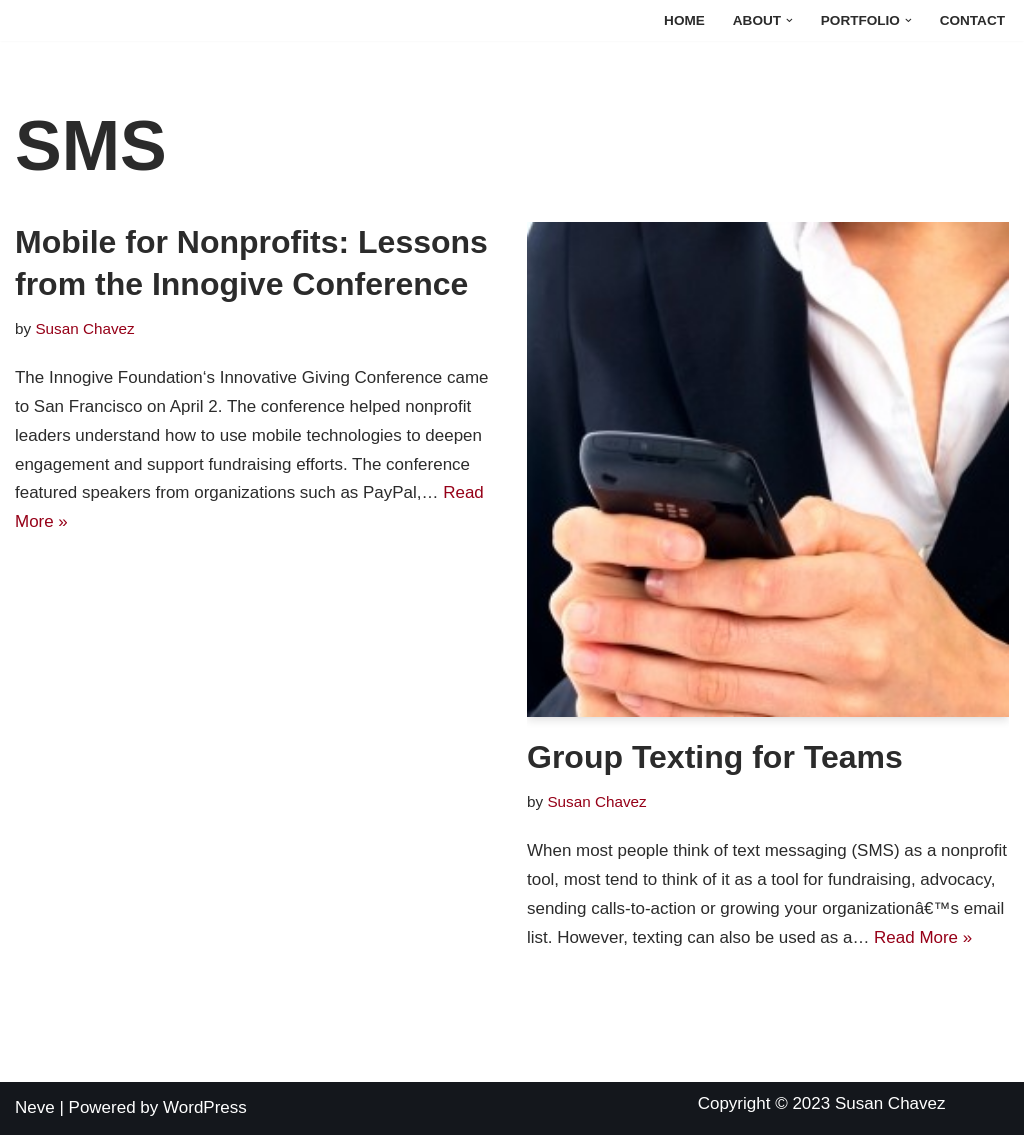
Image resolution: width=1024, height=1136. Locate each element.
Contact (972, 20)
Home (684, 20)
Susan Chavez (85, 328)
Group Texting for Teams (715, 757)
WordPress (205, 1108)
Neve (35, 1108)
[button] (789, 20)
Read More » (924, 937)
